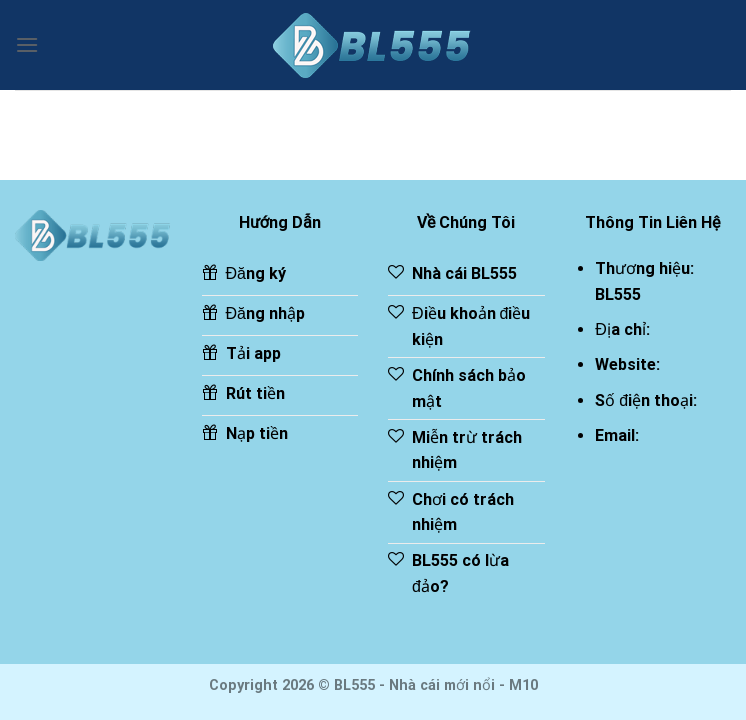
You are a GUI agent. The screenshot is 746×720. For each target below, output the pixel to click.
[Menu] (27, 44)
